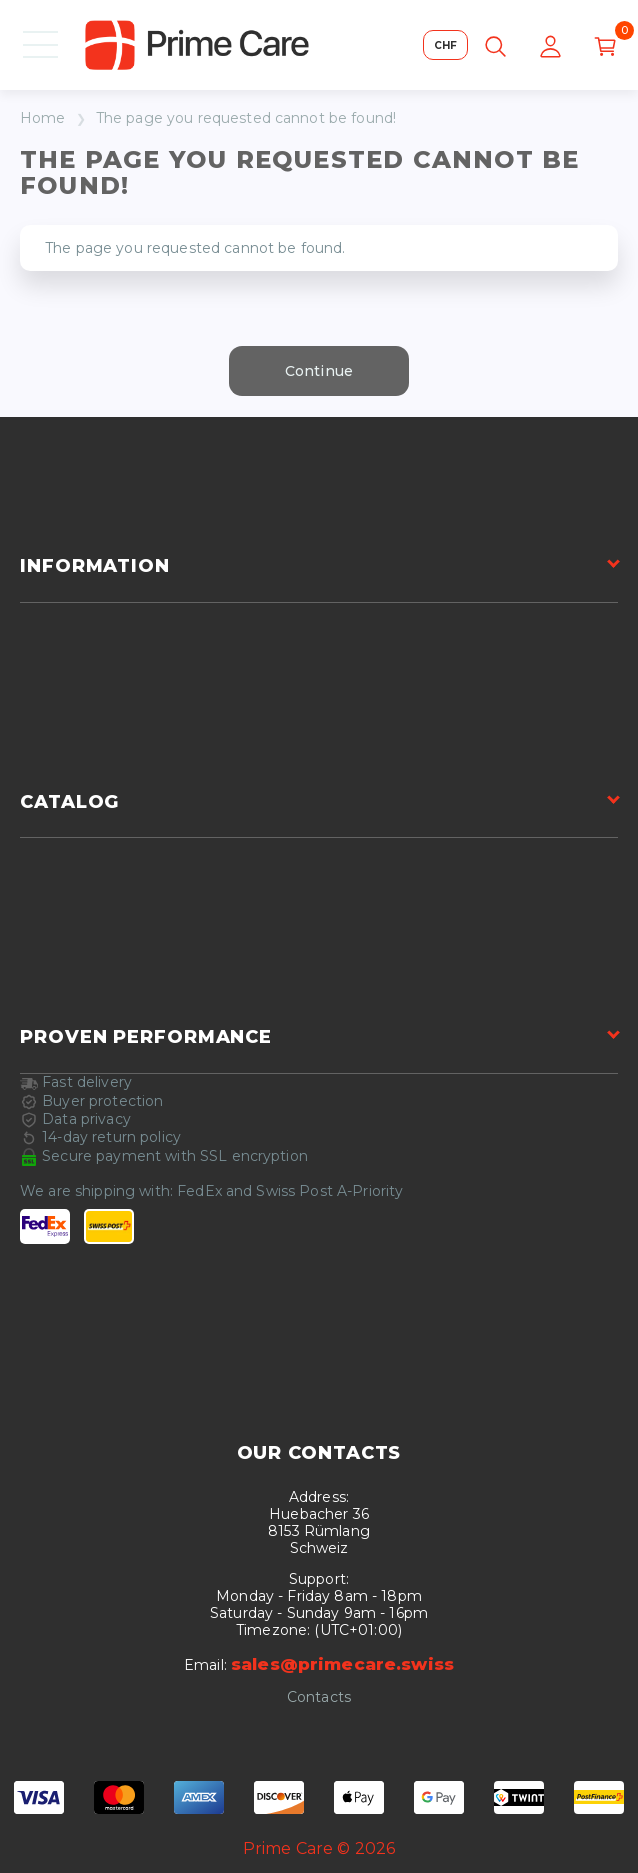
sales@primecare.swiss (342, 1664)
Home (43, 118)
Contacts (319, 1697)
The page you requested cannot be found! (246, 118)
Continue (319, 371)
